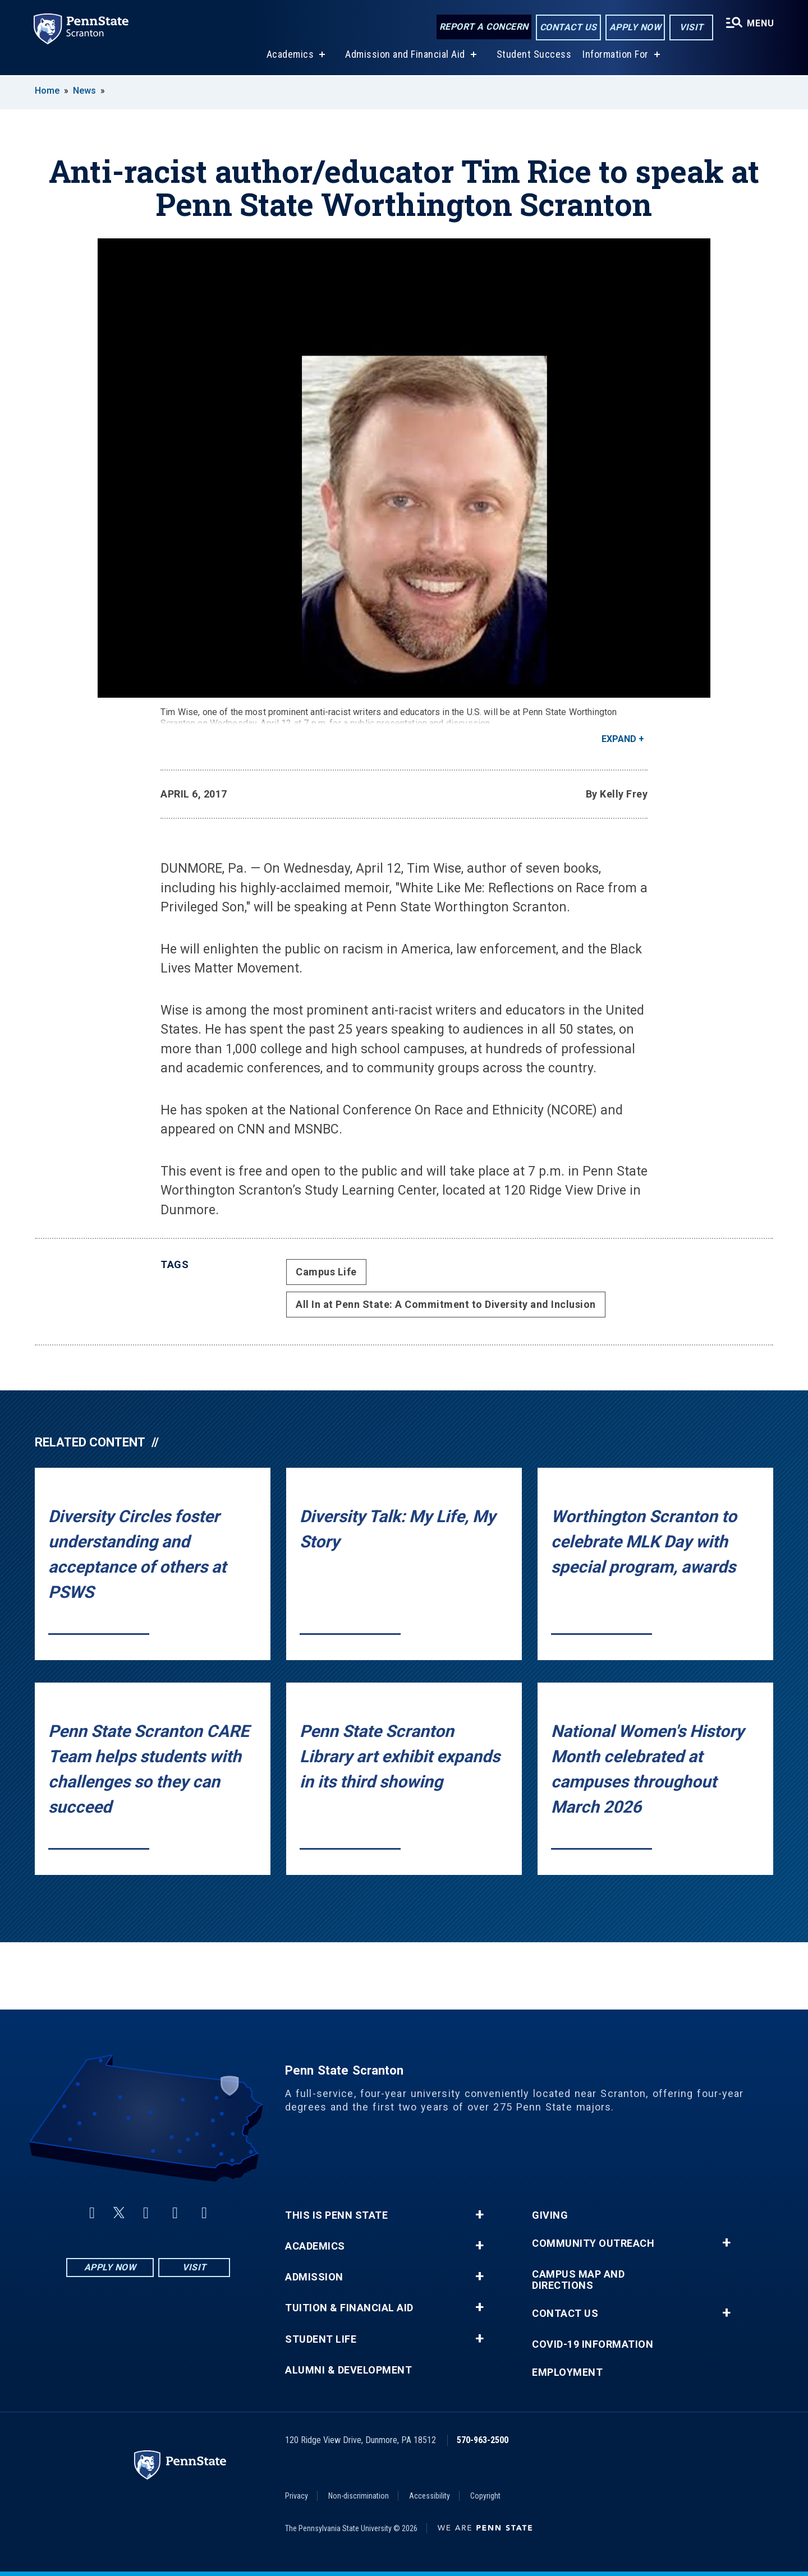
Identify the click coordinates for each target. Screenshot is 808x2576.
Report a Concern (482, 26)
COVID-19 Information (592, 2344)
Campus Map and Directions (578, 2280)
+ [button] (479, 2215)
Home (47, 90)
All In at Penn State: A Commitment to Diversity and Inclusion (446, 1304)
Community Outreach (593, 2243)
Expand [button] (619, 739)
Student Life (320, 2339)
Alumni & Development (348, 2370)
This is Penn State (336, 2215)
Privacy (296, 2495)
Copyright (485, 2495)
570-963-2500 (482, 2440)
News (84, 90)
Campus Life (326, 1272)
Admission (314, 2277)
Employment (567, 2372)
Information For (615, 55)
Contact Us (567, 27)
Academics (289, 55)
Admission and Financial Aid (405, 55)
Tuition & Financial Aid (349, 2308)
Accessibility (429, 2495)
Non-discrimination (358, 2495)
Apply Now (634, 27)
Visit (690, 27)
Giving (550, 2215)
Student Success (533, 55)
